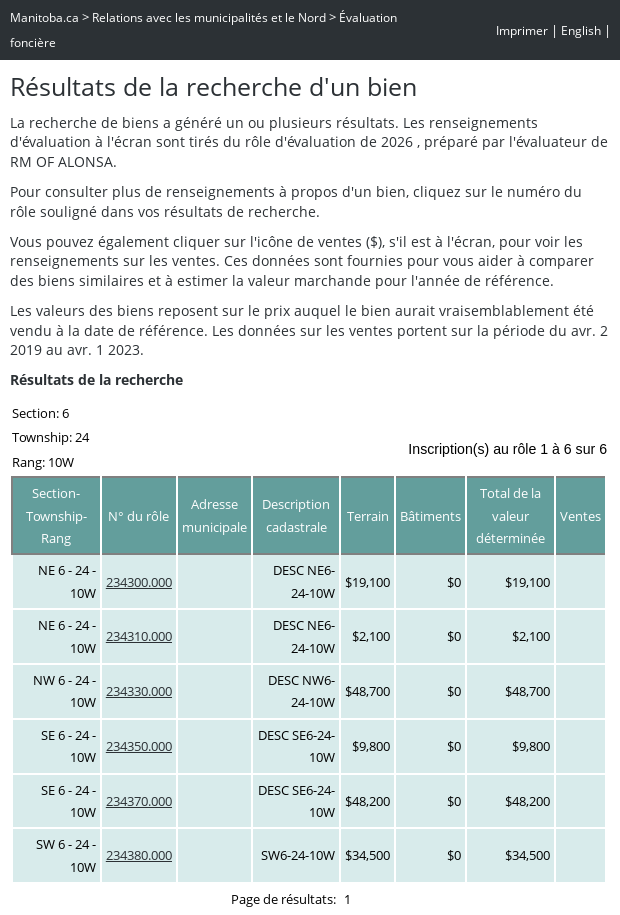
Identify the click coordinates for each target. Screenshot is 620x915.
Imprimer (522, 30)
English (581, 30)
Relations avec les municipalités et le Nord (209, 17)
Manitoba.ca (44, 17)
